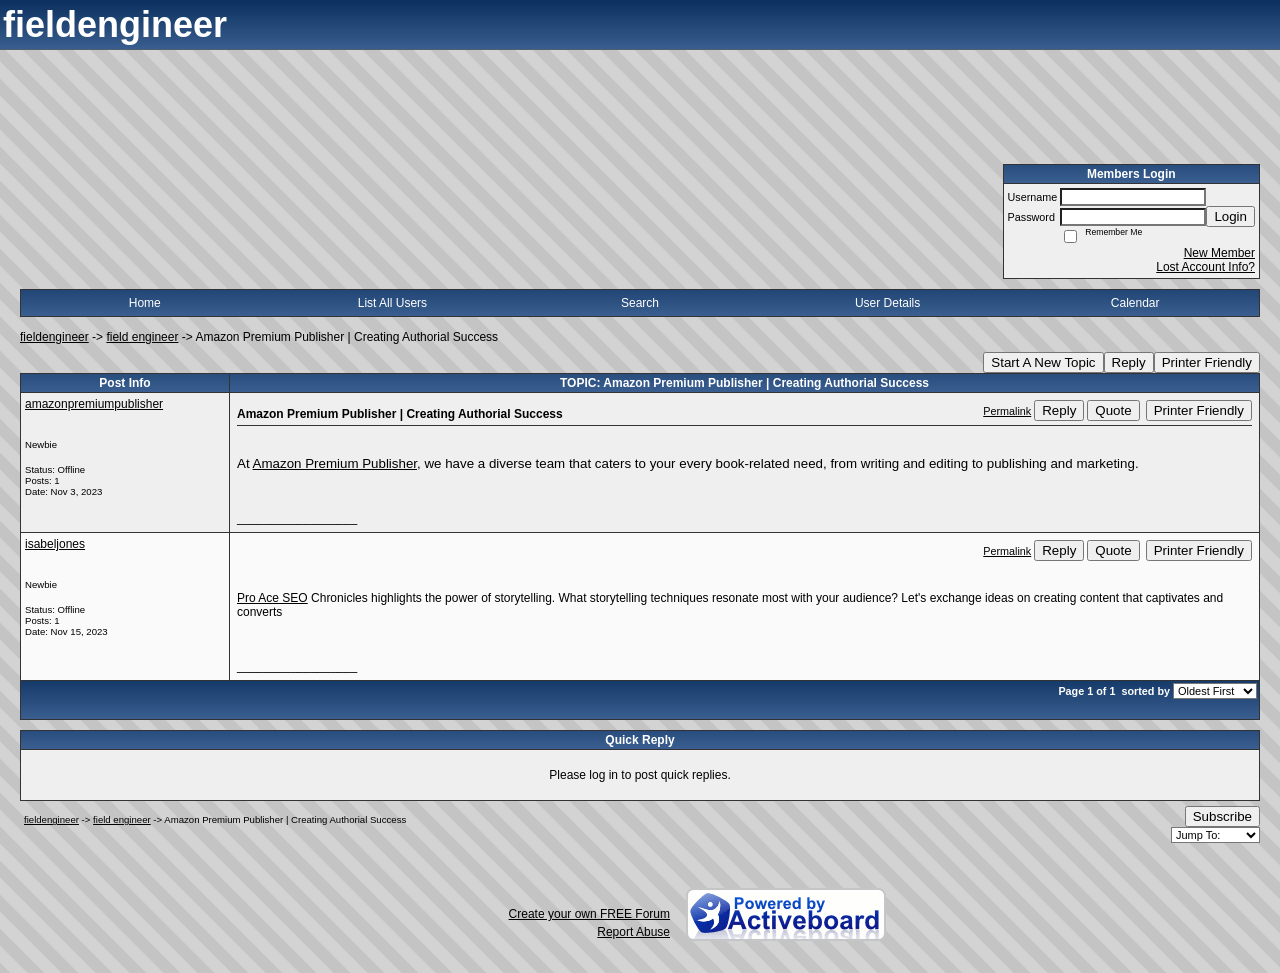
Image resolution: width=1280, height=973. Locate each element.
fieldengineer (54, 337)
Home (145, 303)
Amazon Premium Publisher (335, 463)
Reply (1129, 362)
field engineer (142, 337)
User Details (887, 303)
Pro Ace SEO (272, 598)
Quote (1113, 410)
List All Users (392, 303)
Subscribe (1222, 816)
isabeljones (55, 544)
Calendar (1135, 303)
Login (1230, 216)
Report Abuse (633, 932)
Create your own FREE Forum (589, 914)
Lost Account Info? (1205, 267)
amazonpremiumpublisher (94, 404)
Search (640, 303)
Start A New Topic (1043, 362)
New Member (1219, 253)
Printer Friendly (1207, 362)
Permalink (1007, 411)
